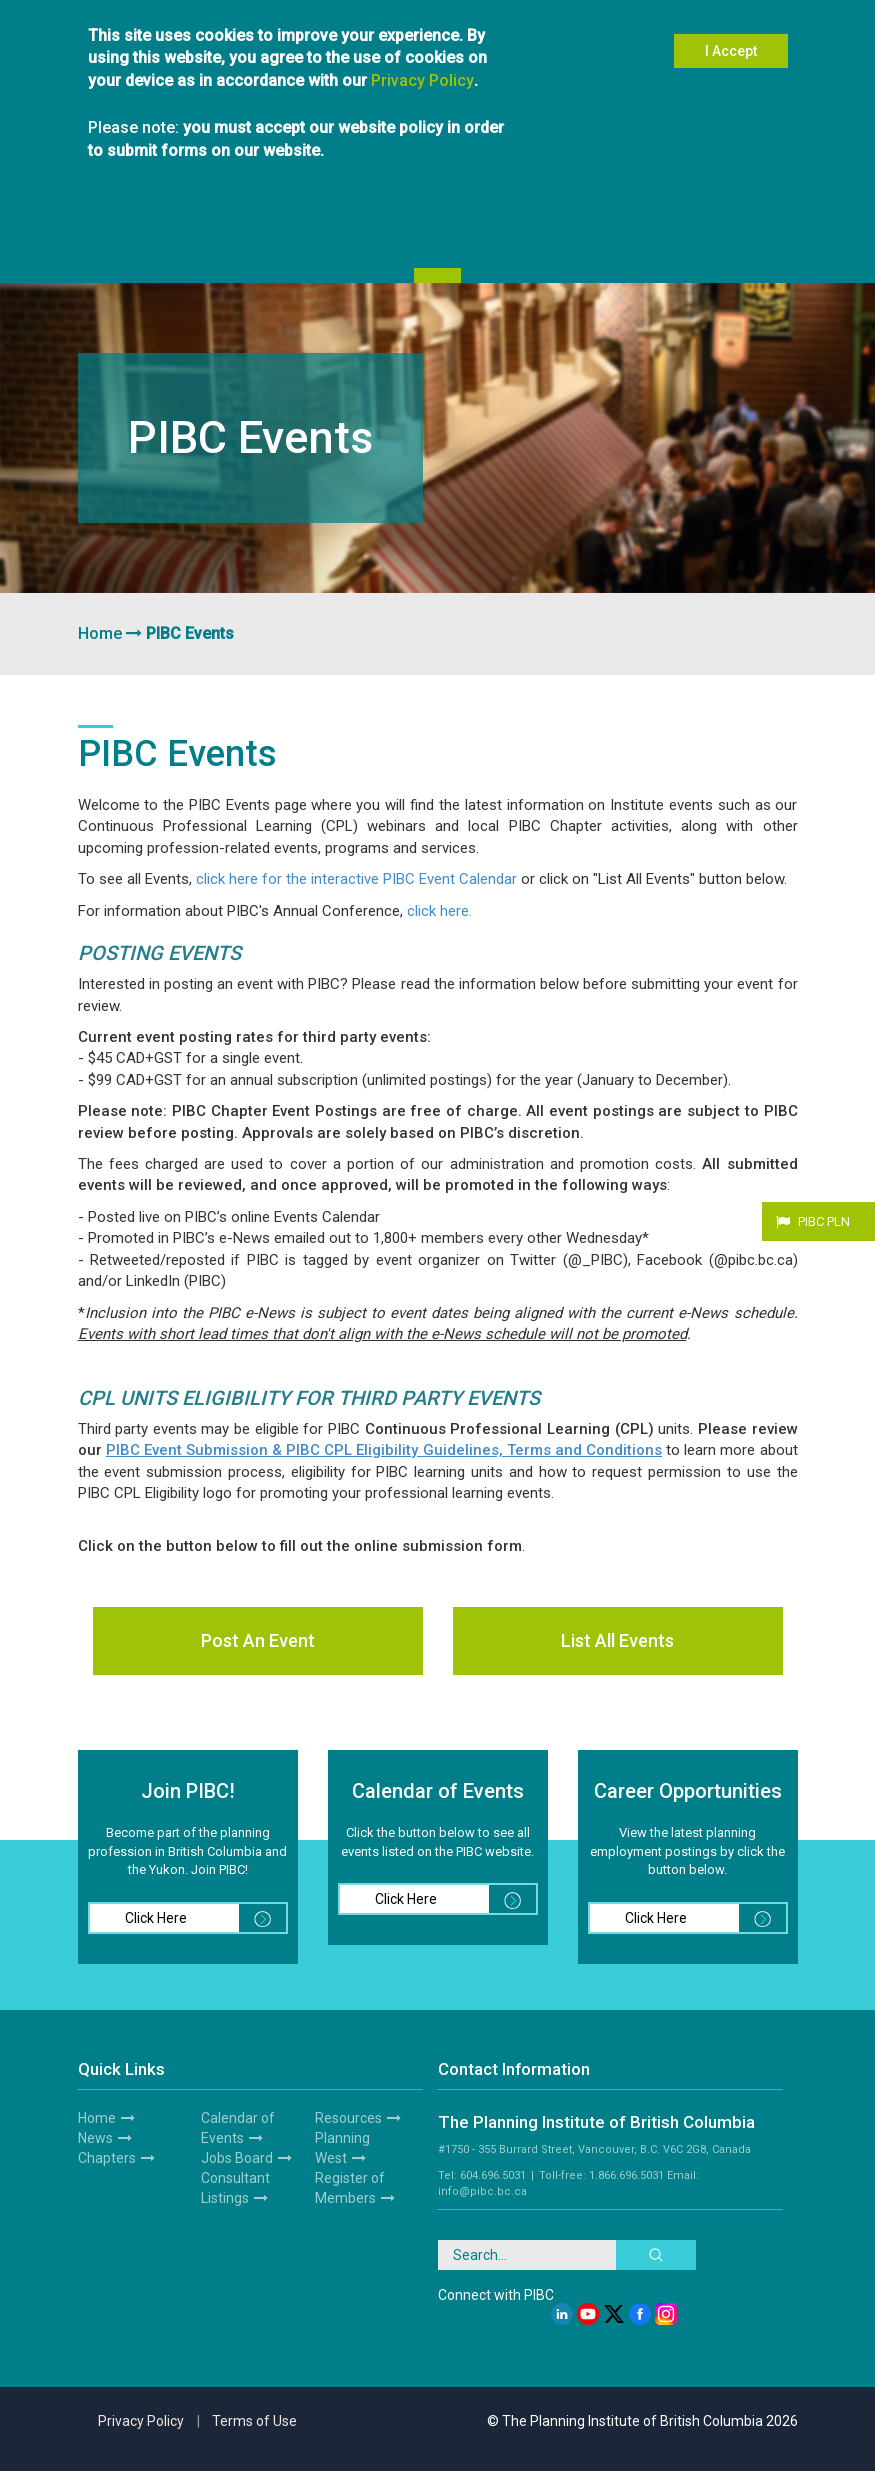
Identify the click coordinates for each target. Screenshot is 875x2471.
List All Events (617, 1640)
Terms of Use (254, 2421)
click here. (439, 911)
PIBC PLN (824, 1221)
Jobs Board (237, 2158)
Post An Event (258, 1640)
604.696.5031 (493, 2175)
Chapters (107, 2158)
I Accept (731, 44)
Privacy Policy (422, 72)
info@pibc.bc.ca (482, 2191)
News (95, 2138)
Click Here (205, 1918)
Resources (348, 2118)
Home (100, 633)
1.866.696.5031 (626, 2175)
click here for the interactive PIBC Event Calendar (356, 879)
